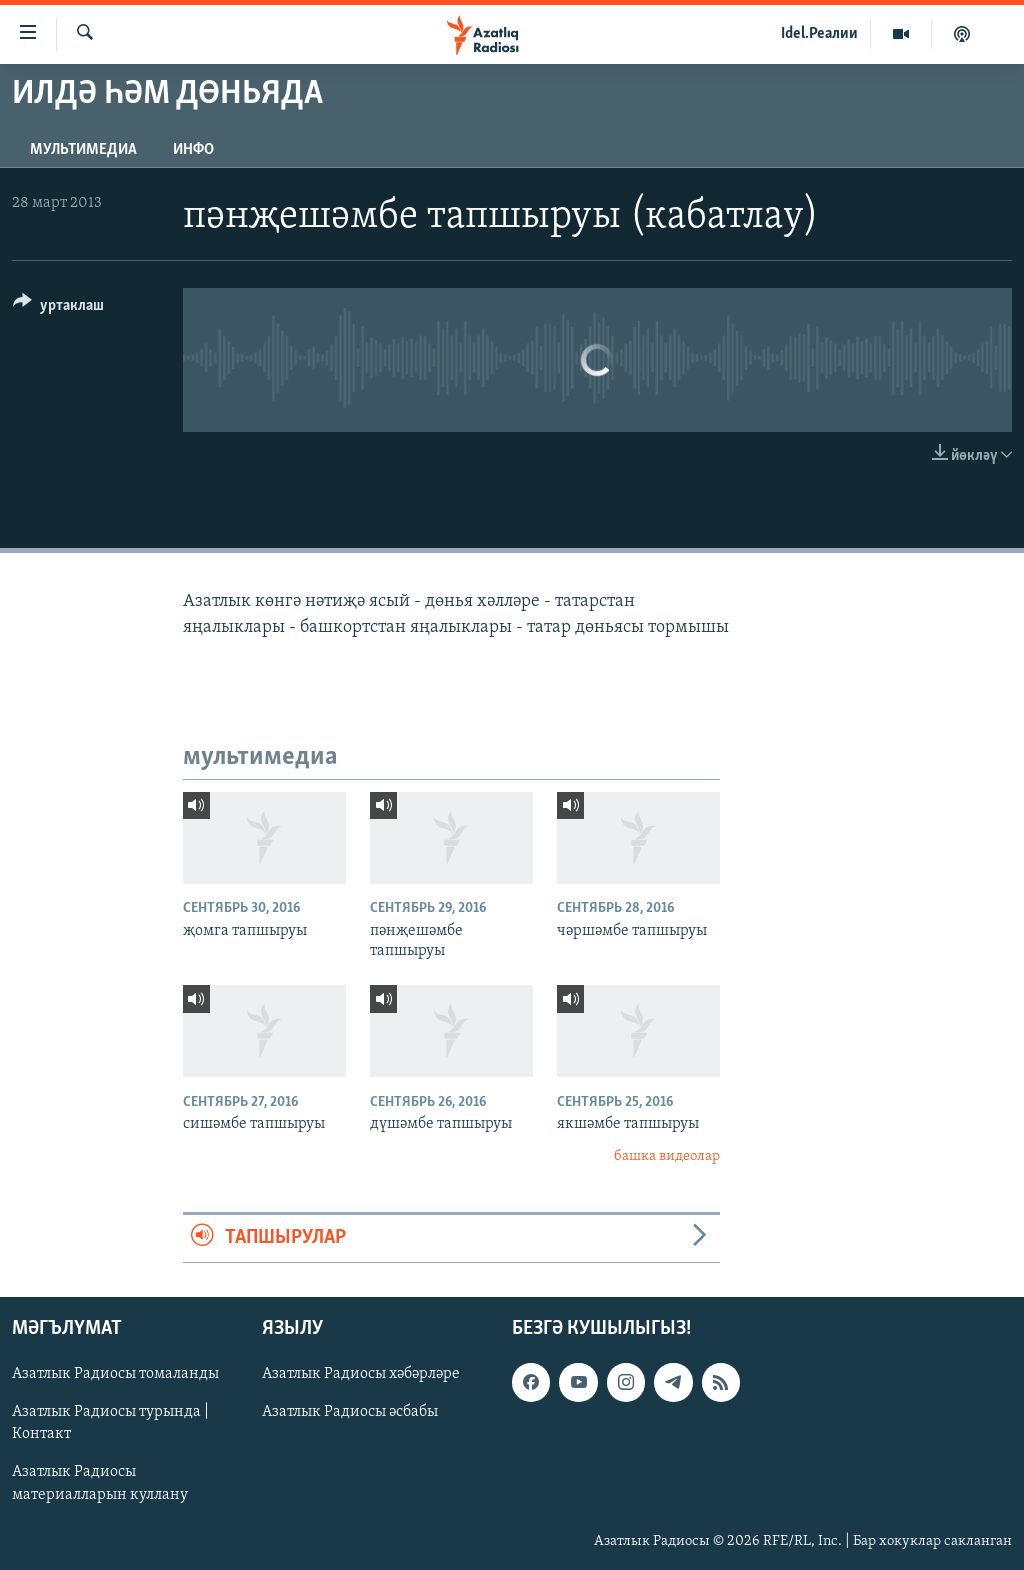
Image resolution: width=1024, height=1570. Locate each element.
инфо (193, 150)
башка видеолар (667, 1156)
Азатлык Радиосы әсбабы (350, 1412)
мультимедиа (83, 150)
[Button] (58, 308)
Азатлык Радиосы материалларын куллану (100, 1483)
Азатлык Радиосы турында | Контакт (110, 1423)
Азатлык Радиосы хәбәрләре (361, 1374)
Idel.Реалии (819, 34)
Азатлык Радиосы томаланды (115, 1374)
